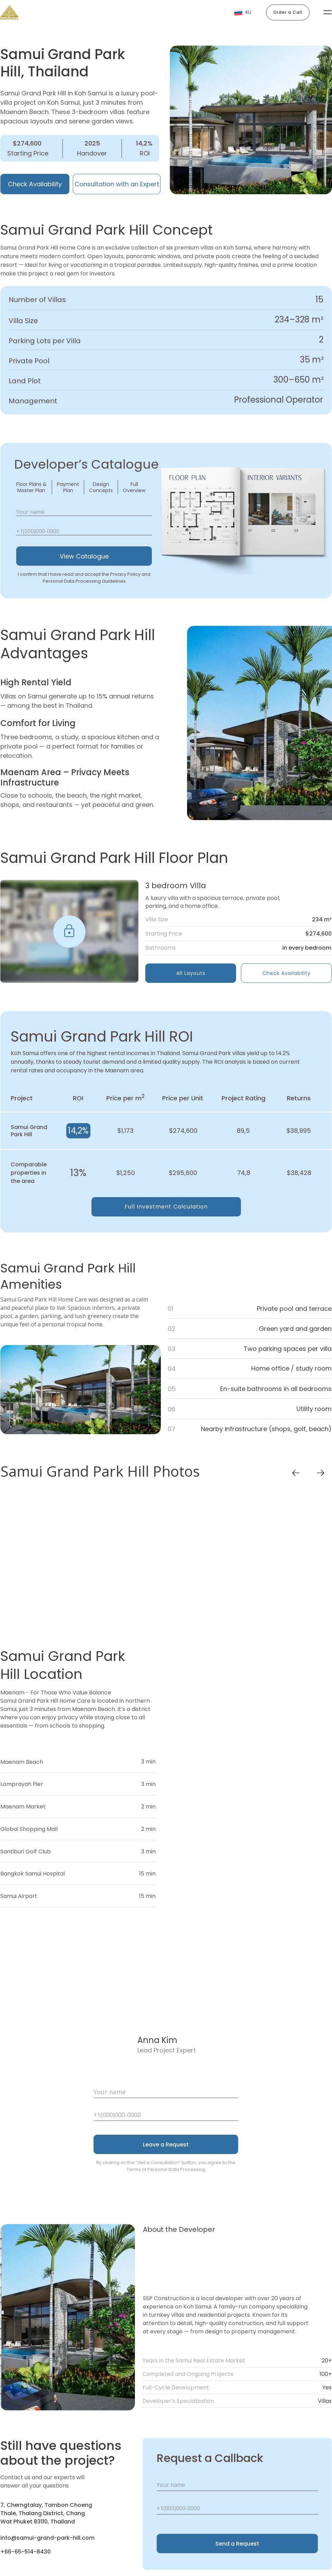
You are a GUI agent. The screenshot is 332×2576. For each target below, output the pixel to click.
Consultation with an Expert (117, 184)
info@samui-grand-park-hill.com (47, 2538)
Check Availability (35, 184)
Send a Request (237, 2544)
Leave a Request (166, 2145)
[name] (84, 512)
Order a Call (287, 12)
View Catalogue (84, 556)
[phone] (84, 531)
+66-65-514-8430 (25, 2552)
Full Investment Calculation (166, 1207)
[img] (69, 931)
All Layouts (190, 973)
